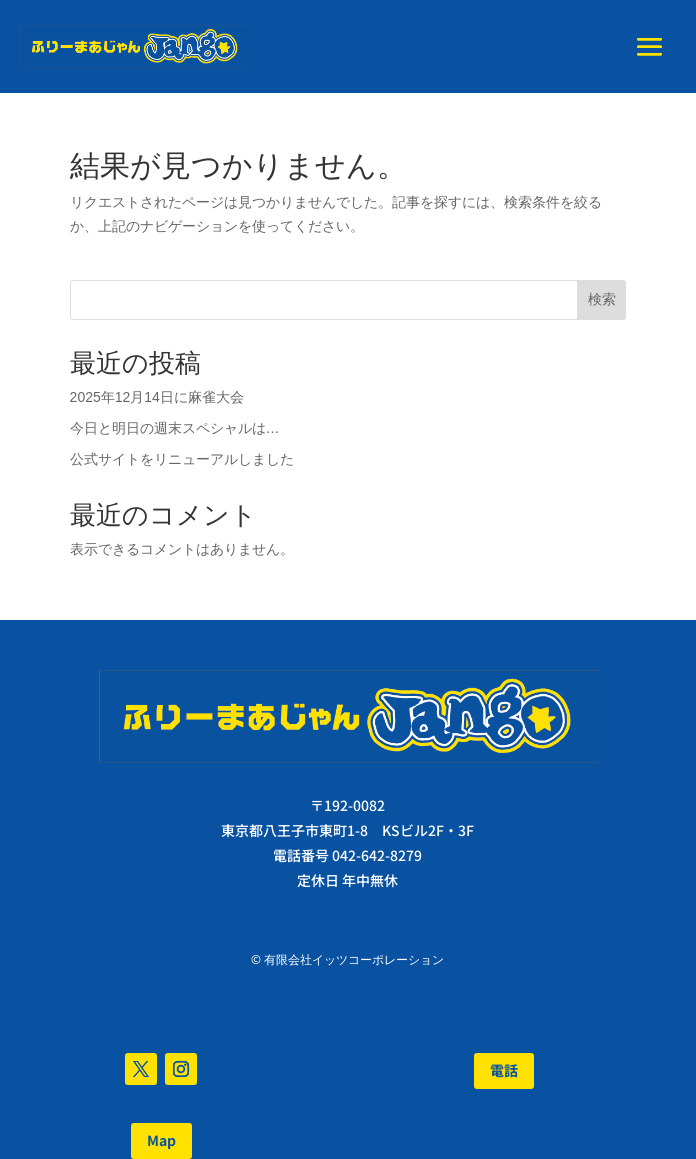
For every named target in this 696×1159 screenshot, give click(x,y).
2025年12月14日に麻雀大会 (157, 397)
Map (161, 1140)
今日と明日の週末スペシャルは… (175, 428)
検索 (602, 299)
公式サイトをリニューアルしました (182, 459)
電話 (504, 1070)
